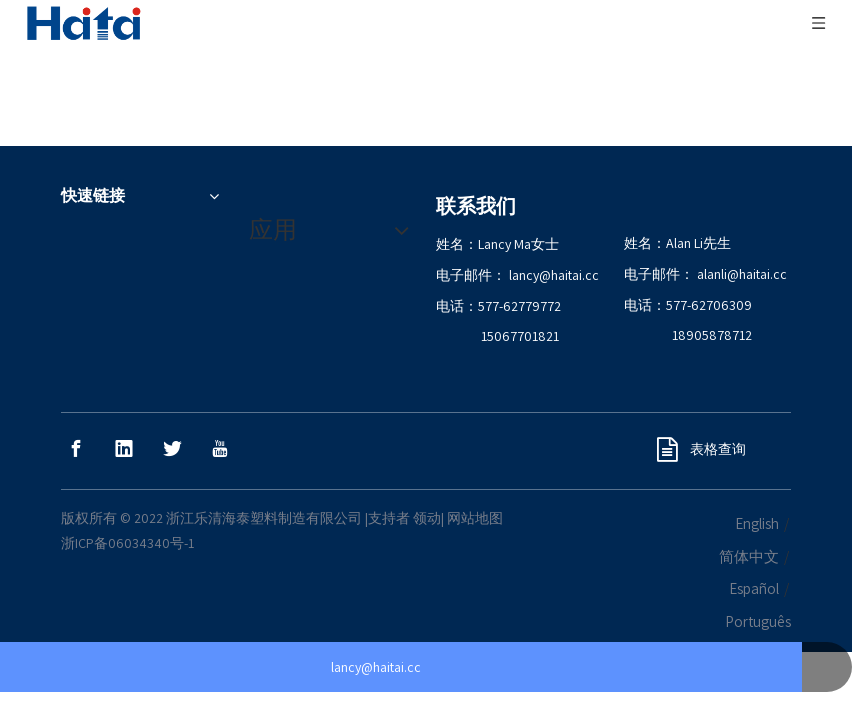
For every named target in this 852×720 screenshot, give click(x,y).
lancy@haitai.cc (554, 229)
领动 (427, 472)
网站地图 (475, 472)
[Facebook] (76, 403)
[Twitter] (172, 403)
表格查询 (701, 403)
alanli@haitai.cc (742, 228)
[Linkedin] (124, 403)
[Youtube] (220, 403)
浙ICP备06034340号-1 (127, 497)
